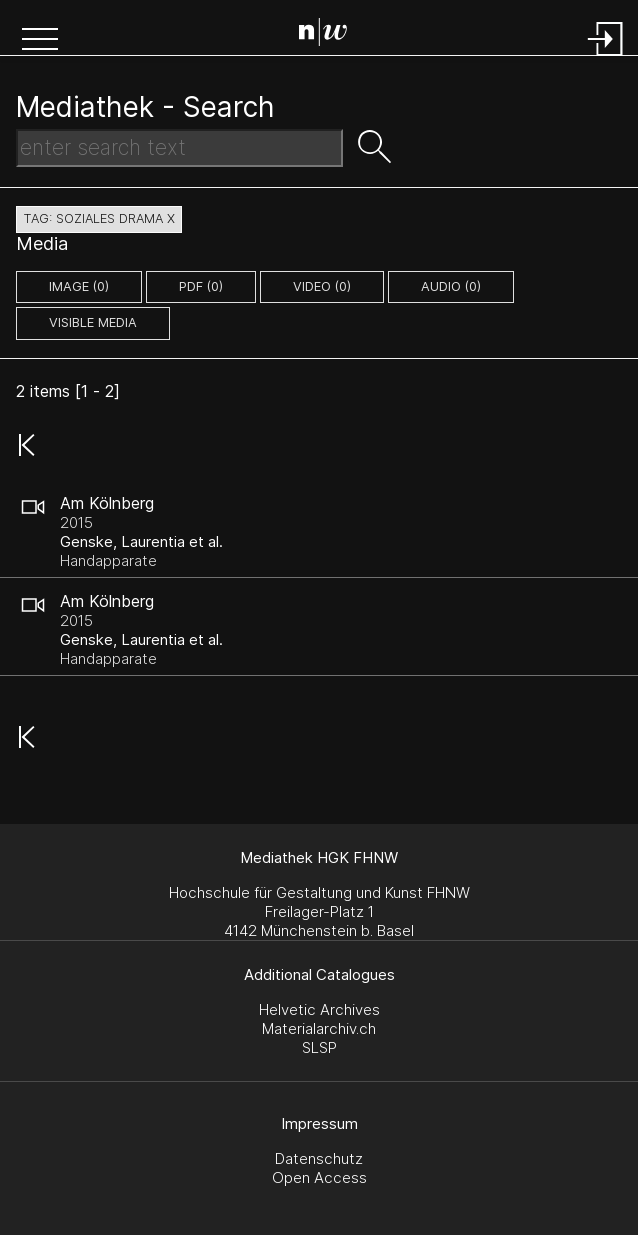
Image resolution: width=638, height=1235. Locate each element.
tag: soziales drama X (99, 218)
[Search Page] (323, 35)
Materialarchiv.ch (319, 1028)
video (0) (322, 286)
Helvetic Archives (319, 1009)
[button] (40, 41)
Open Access (319, 1177)
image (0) (79, 286)
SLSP (319, 1047)
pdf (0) (201, 286)
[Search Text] (179, 148)
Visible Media (93, 322)
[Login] (606, 57)
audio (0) (451, 286)
